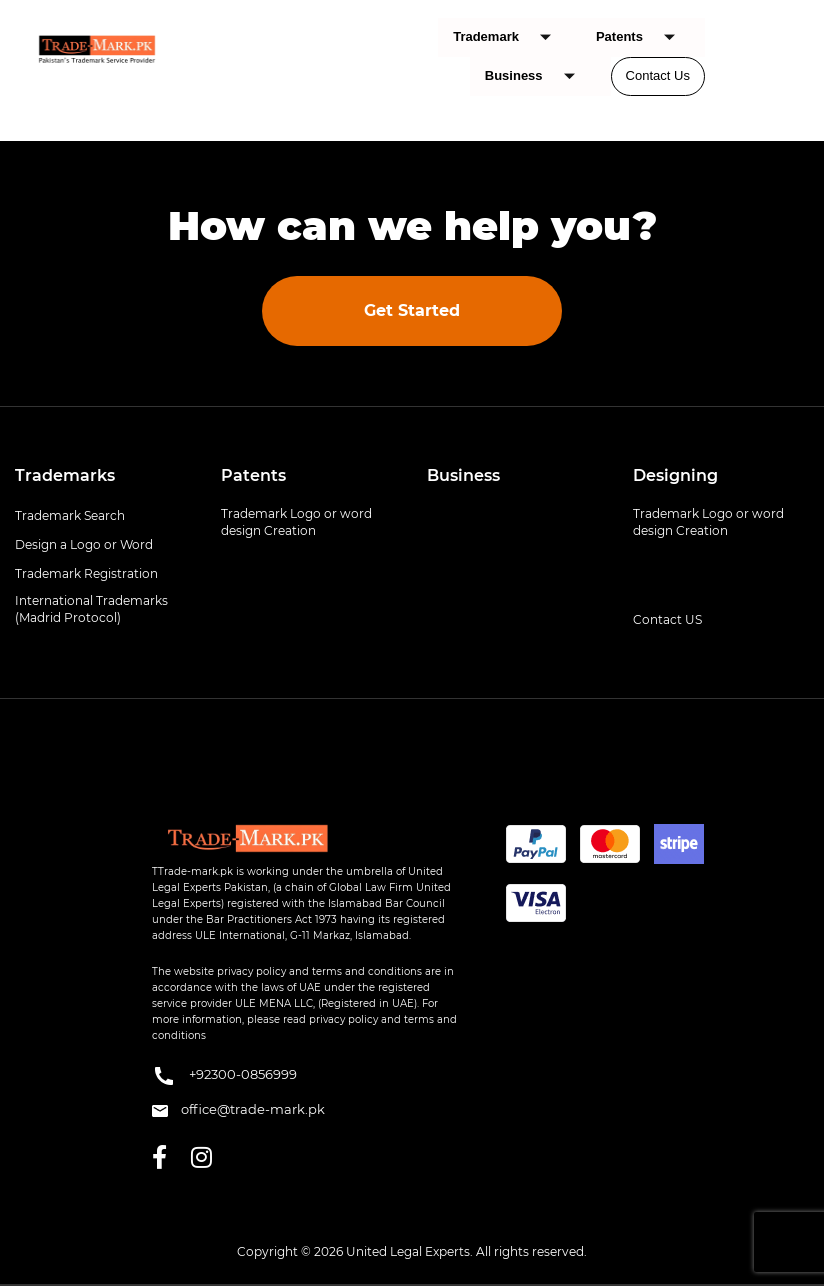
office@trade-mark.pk (238, 1109)
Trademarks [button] (65, 475)
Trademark (509, 37)
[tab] (103, 476)
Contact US (667, 619)
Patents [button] (253, 475)
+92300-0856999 (224, 1076)
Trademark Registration (86, 573)
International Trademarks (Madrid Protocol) (91, 609)
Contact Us (658, 75)
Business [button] (463, 475)
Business (537, 76)
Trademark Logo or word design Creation (296, 522)
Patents (643, 37)
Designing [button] (675, 475)
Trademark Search (70, 515)
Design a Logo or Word (84, 544)
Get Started (412, 310)
